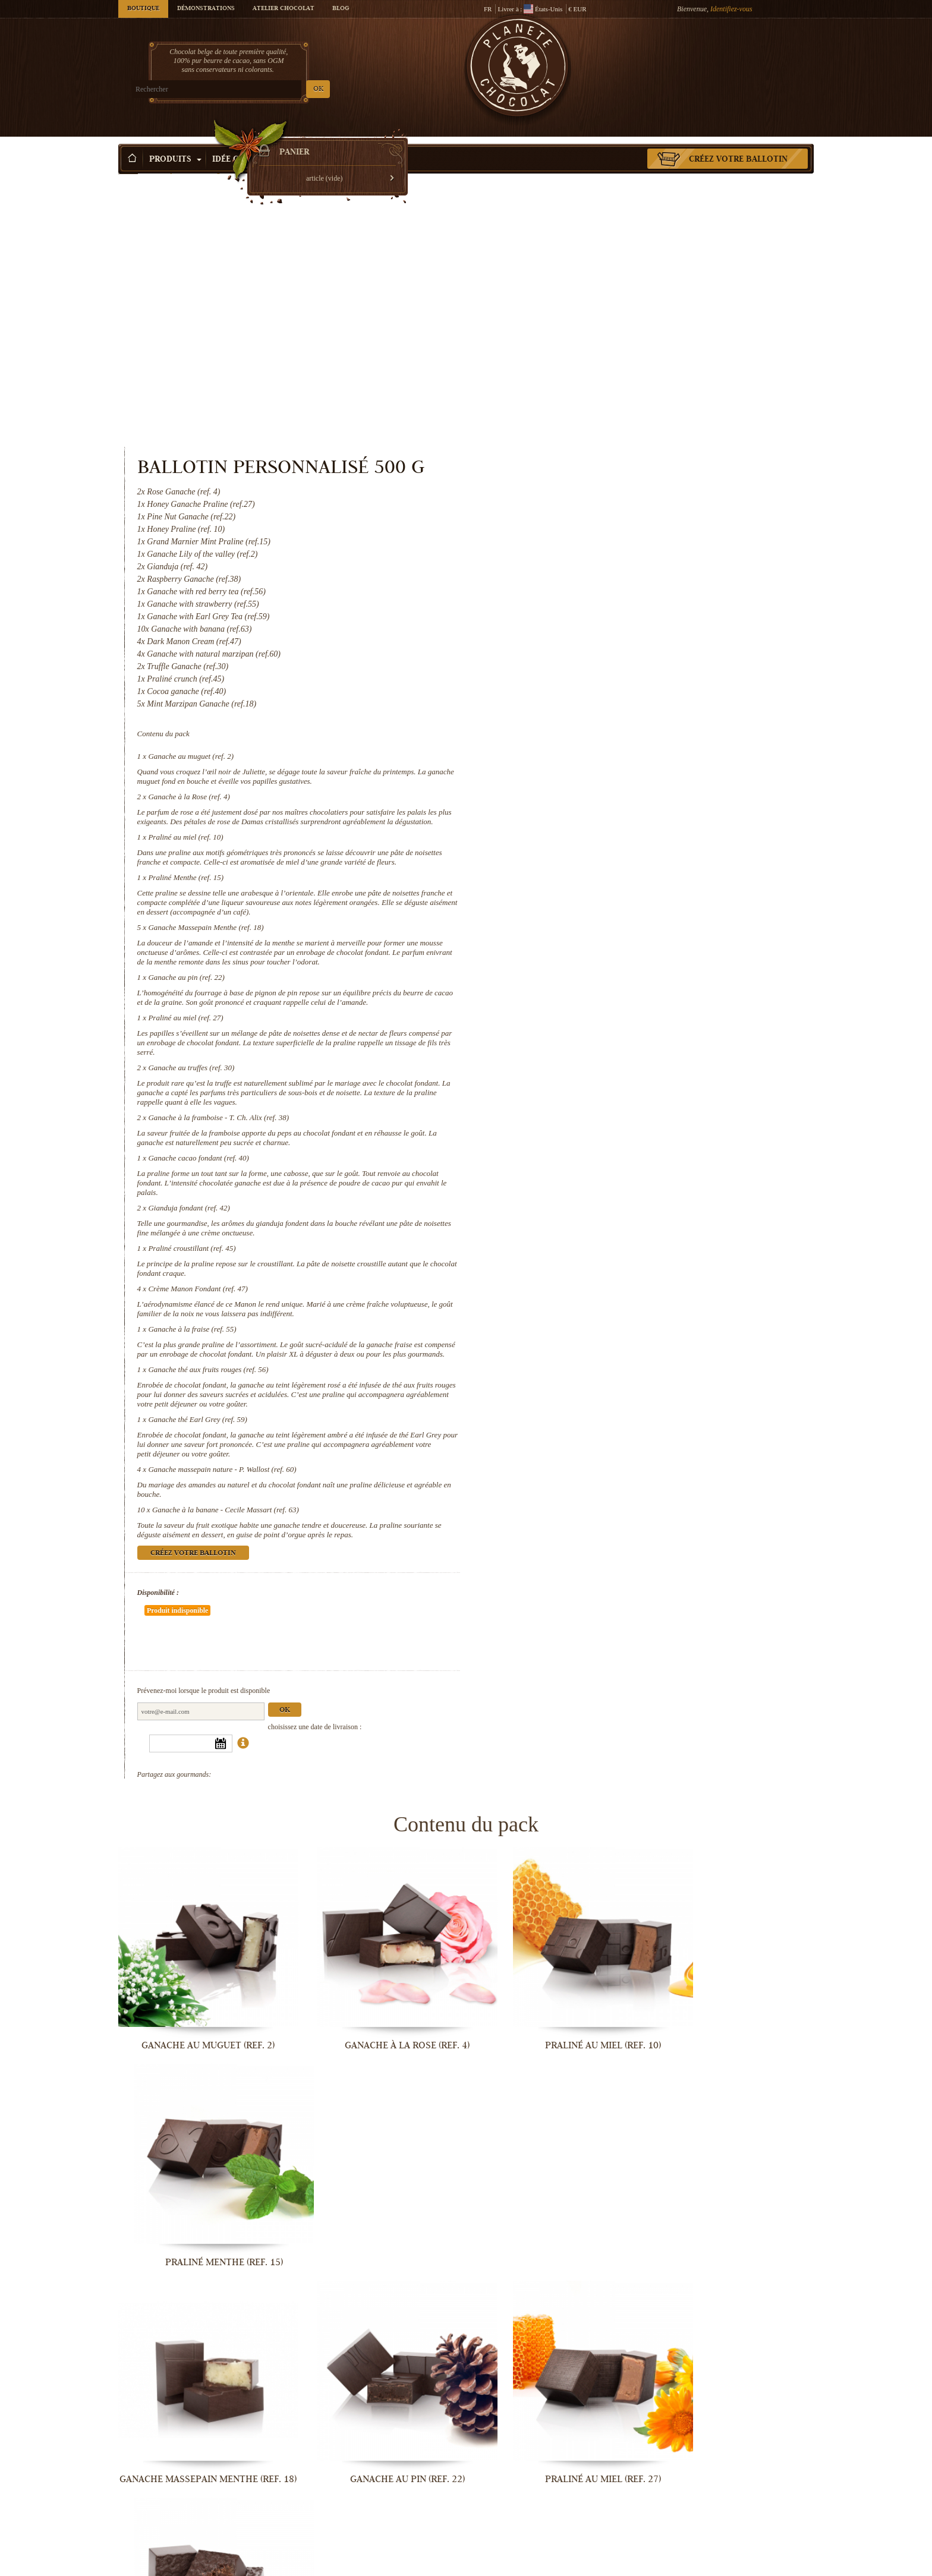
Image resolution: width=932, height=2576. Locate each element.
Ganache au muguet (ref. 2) (591, 502)
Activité (378, 142)
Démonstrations (206, 9)
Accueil (128, 163)
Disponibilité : (558, 1377)
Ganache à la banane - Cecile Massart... (377, 2563)
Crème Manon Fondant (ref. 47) (598, 1063)
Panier (727, 56)
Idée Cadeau (244, 142)
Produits (175, 142)
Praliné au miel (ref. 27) (586, 792)
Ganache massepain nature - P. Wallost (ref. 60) (623, 1253)
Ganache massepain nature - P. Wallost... (198, 2563)
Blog (340, 9)
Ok (684, 1459)
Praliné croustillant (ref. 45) (592, 1023)
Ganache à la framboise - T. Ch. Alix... (198, 2171)
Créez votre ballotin (738, 142)
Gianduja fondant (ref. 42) (589, 982)
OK (258, 89)
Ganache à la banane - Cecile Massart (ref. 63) (625, 1293)
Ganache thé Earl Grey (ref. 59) (598, 1203)
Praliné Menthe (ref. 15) (586, 642)
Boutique (143, 9)
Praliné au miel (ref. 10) (586, 592)
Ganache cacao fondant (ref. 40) (599, 932)
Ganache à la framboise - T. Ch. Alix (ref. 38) (619, 892)
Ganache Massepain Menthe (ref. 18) (606, 692)
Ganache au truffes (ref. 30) (592, 842)
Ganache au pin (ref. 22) (587, 742)
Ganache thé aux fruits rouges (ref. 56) (609, 1153)
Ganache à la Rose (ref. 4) (589, 542)
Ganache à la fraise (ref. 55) (593, 1103)
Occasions (315, 142)
